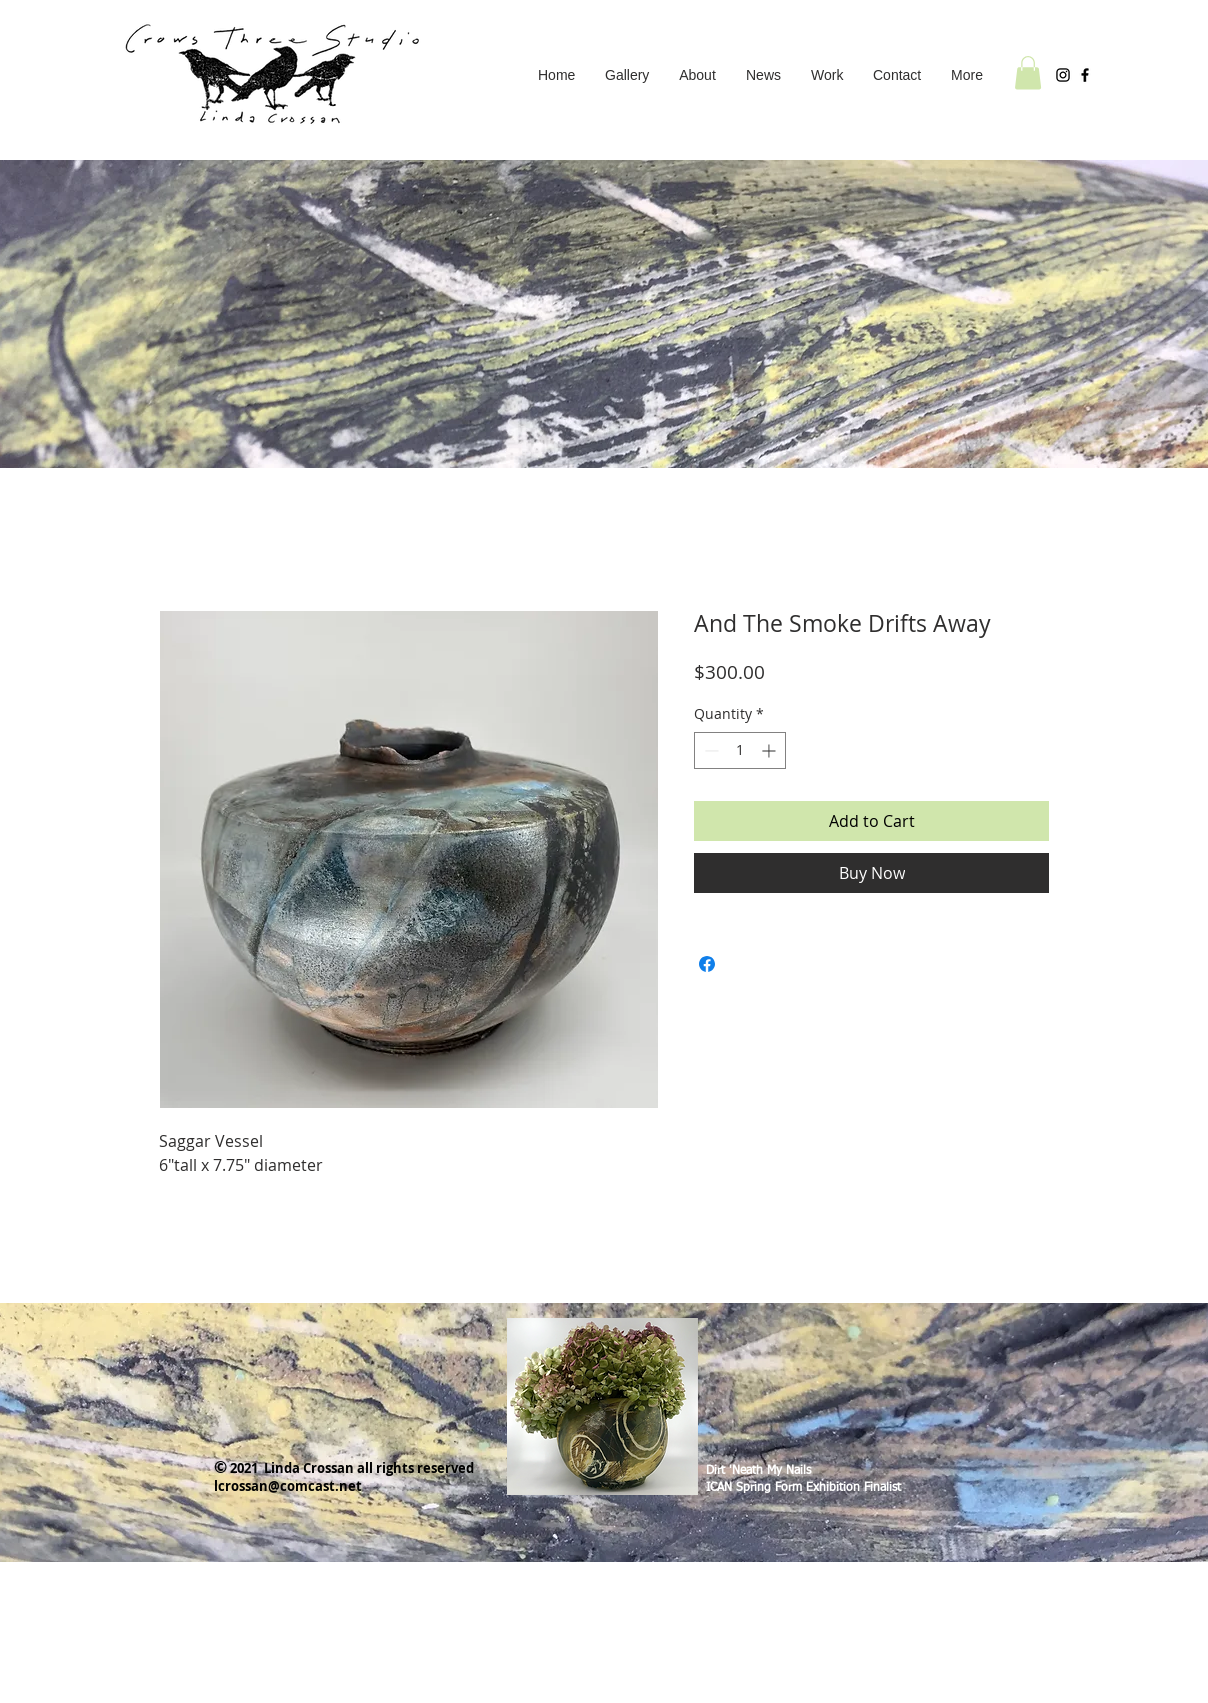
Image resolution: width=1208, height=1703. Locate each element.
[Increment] (770, 750)
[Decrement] (709, 750)
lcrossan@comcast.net (288, 1486)
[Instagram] (1063, 75)
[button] (827, 75)
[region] (602, 1399)
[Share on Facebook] (707, 964)
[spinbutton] (740, 750)
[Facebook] (1085, 75)
